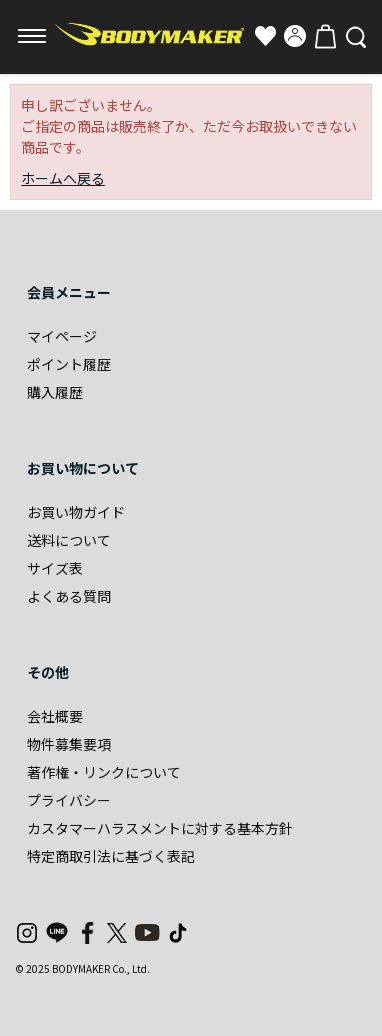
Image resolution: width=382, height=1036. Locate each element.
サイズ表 (55, 568)
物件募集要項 (69, 744)
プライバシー (69, 800)
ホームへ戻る (63, 178)
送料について (69, 540)
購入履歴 (55, 392)
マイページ (62, 336)
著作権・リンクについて (104, 772)
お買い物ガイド (76, 512)
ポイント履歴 (69, 364)
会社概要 (55, 716)
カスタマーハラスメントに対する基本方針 (160, 828)
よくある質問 (69, 596)
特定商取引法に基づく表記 (111, 856)
